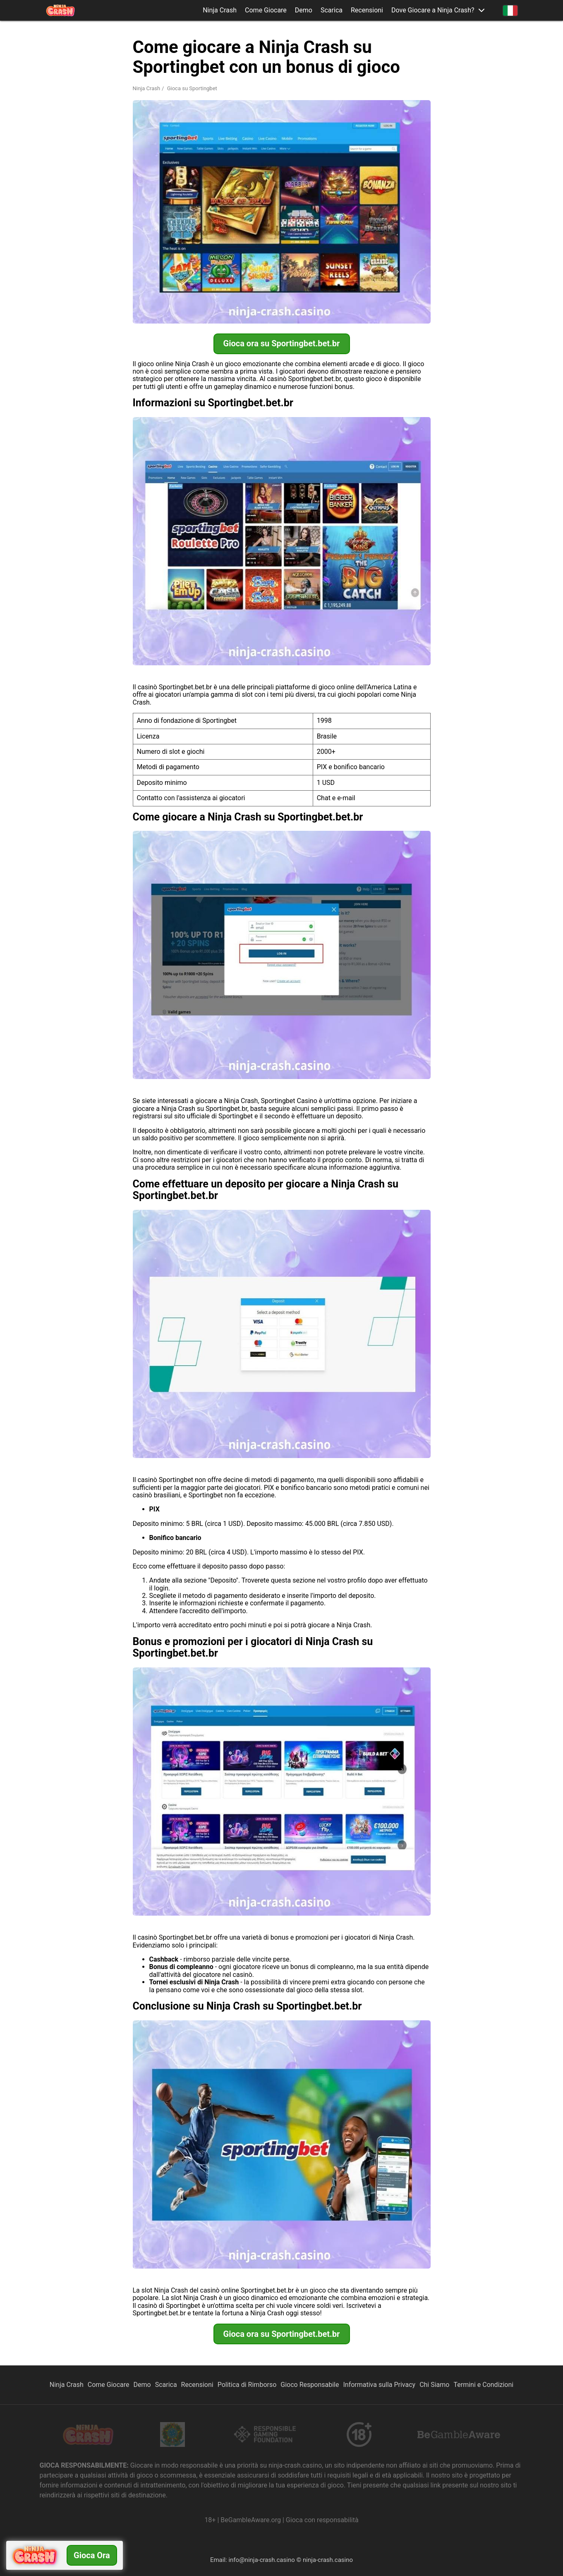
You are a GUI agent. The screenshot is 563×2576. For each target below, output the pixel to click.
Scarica (332, 10)
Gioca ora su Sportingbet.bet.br (281, 343)
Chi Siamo (434, 2385)
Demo (303, 10)
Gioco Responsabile (309, 2385)
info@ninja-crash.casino (261, 2560)
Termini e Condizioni (483, 2385)
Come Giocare (266, 10)
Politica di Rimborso (247, 2385)
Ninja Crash (220, 10)
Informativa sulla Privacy (379, 2385)
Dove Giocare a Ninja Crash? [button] (432, 10)
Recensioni (367, 10)
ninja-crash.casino (328, 2560)
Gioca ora (92, 2555)
